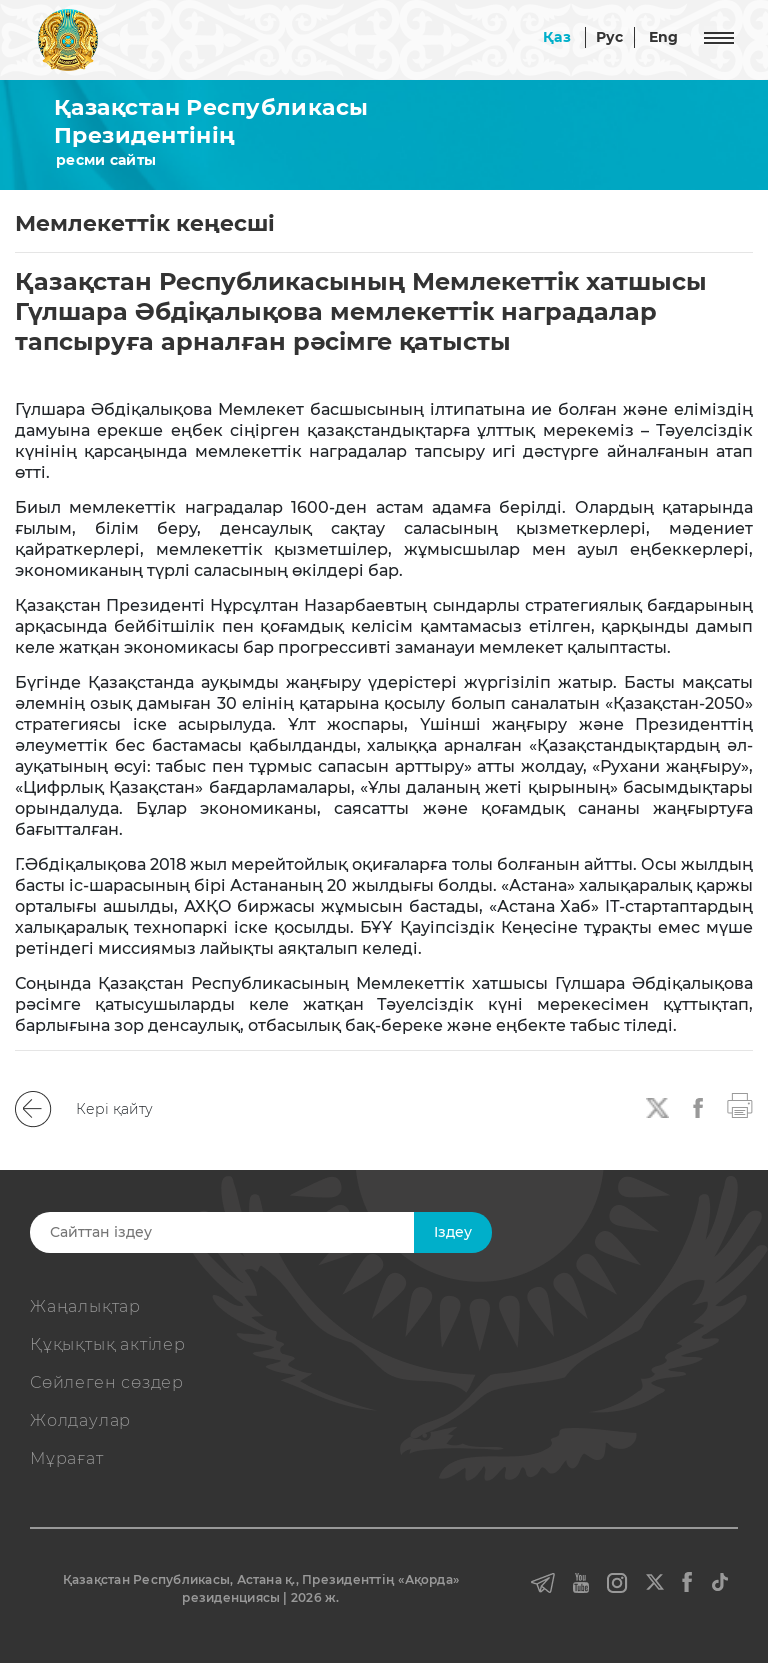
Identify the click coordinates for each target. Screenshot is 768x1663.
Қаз (557, 37)
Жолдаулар (80, 1420)
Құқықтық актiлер (108, 1344)
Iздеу (453, 1232)
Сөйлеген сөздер (107, 1382)
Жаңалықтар (85, 1306)
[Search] (251, 1232)
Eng (664, 37)
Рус (610, 37)
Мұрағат (67, 1458)
